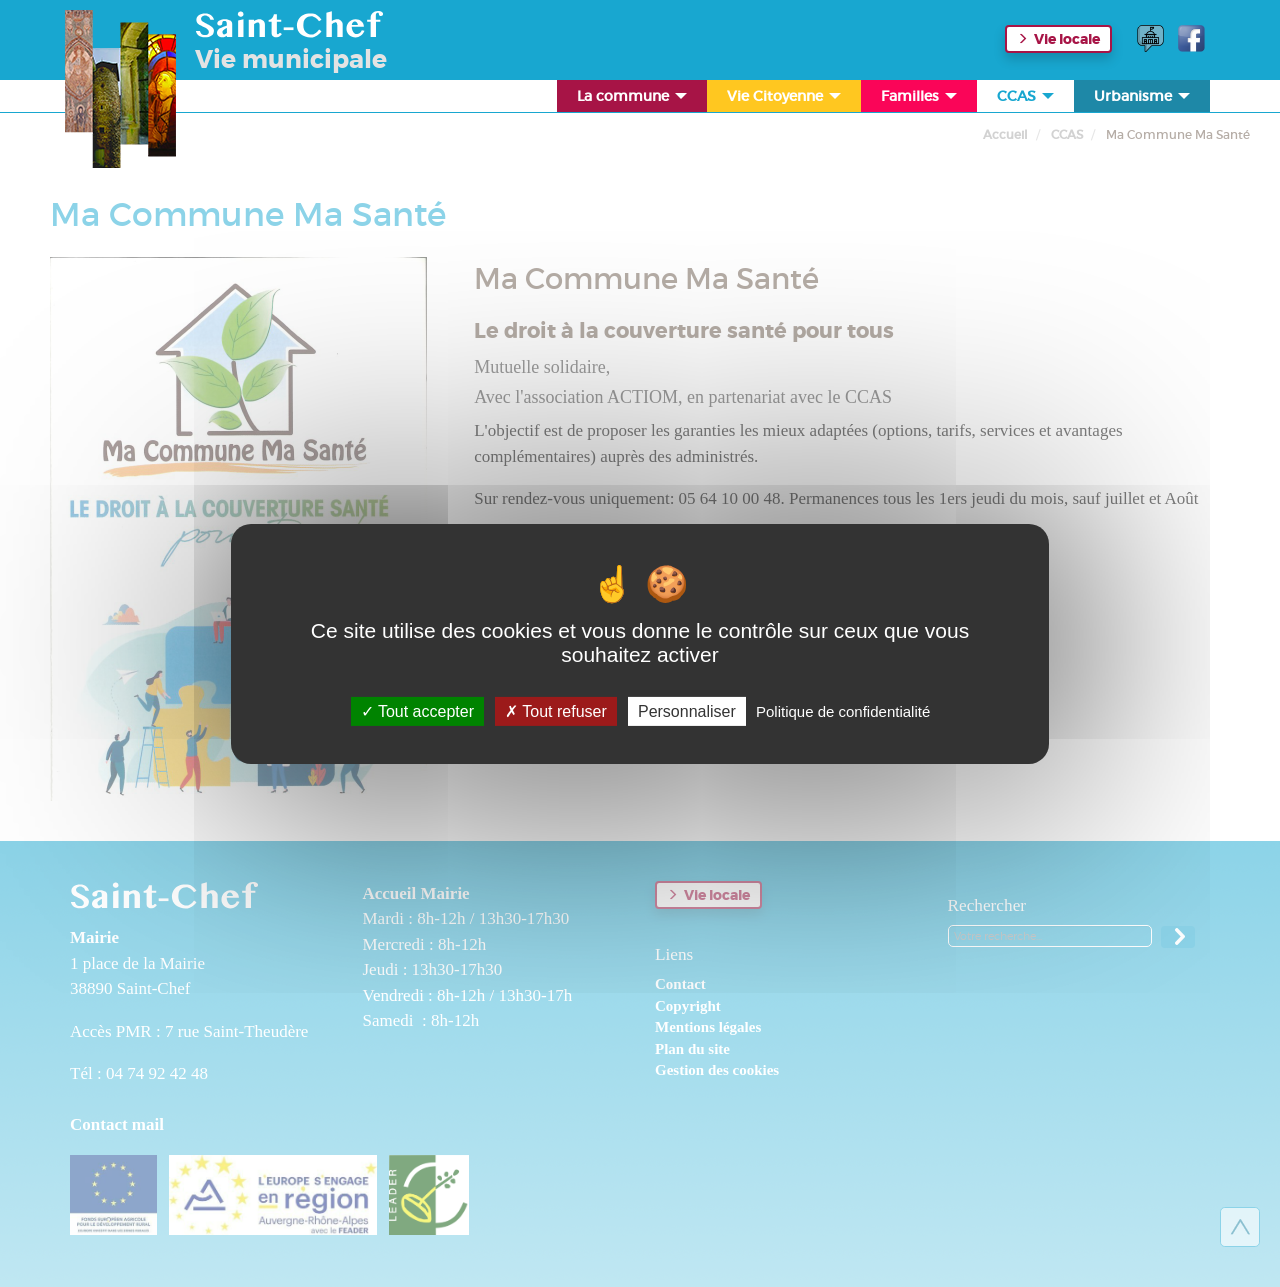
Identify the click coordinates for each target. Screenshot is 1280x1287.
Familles (920, 99)
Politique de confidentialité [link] (843, 710)
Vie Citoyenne (785, 99)
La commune (633, 99)
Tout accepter (417, 710)
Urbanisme (1143, 99)
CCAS (1027, 99)
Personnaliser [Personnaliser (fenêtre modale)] (687, 710)
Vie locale (1067, 39)
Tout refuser (556, 710)
